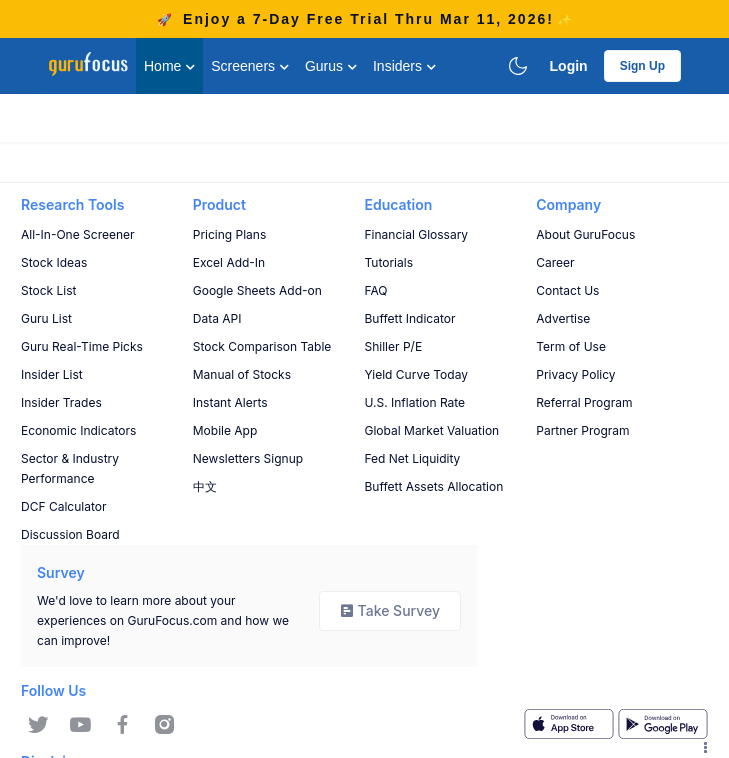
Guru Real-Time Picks (82, 346)
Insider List (52, 374)
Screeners (250, 66)
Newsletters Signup (248, 458)
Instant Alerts (230, 402)
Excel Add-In (229, 262)
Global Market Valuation (432, 430)
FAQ (376, 290)
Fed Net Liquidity (413, 458)
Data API (217, 318)
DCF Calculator (63, 506)
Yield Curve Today (416, 374)
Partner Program (582, 430)
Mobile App (225, 430)
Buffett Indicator (410, 318)
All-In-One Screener (78, 234)
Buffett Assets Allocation (434, 486)
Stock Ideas (54, 262)
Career (555, 262)
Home (169, 66)
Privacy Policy (575, 374)
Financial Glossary (417, 234)
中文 (205, 486)
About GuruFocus (585, 234)
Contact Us (567, 290)
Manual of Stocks (242, 374)
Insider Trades (61, 402)
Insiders (404, 66)
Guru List (46, 318)
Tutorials (389, 262)
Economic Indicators (78, 430)
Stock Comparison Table (262, 346)
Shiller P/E (394, 346)
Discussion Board (70, 534)
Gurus (331, 66)
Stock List (48, 290)
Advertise (563, 318)
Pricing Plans (230, 234)
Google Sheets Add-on (257, 290)
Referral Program (584, 402)
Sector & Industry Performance (70, 468)
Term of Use (571, 346)
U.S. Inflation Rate (415, 402)
